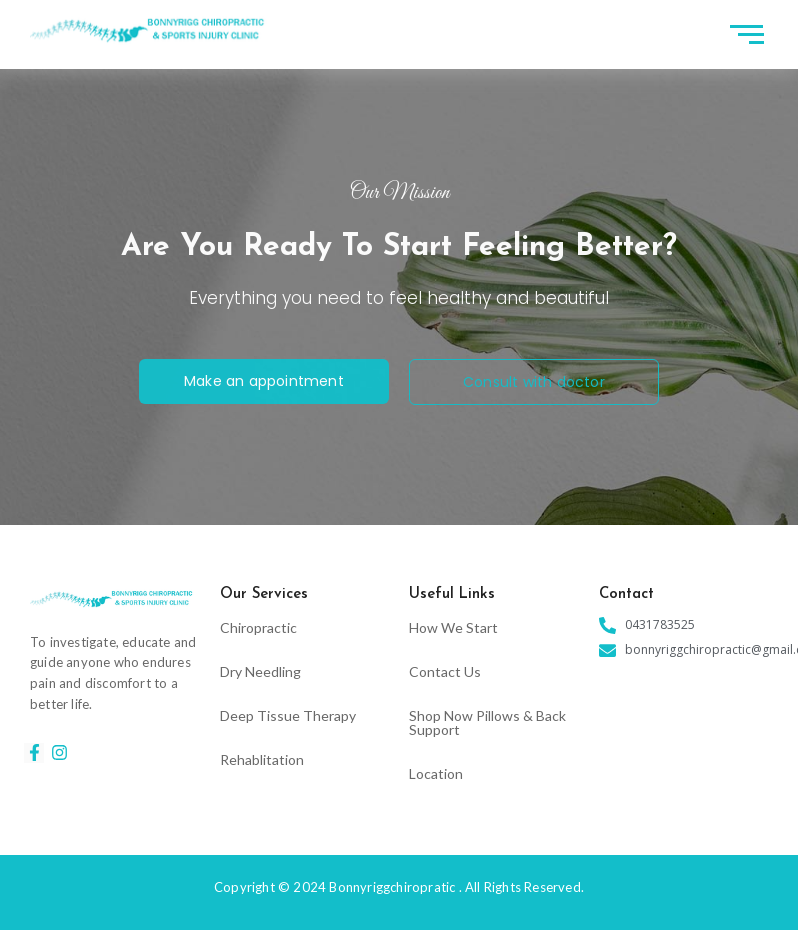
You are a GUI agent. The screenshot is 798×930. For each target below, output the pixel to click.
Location (436, 773)
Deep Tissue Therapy (288, 715)
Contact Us (445, 671)
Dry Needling (260, 671)
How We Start (453, 627)
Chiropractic (258, 627)
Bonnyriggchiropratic (392, 887)
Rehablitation (262, 759)
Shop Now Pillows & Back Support (487, 722)
